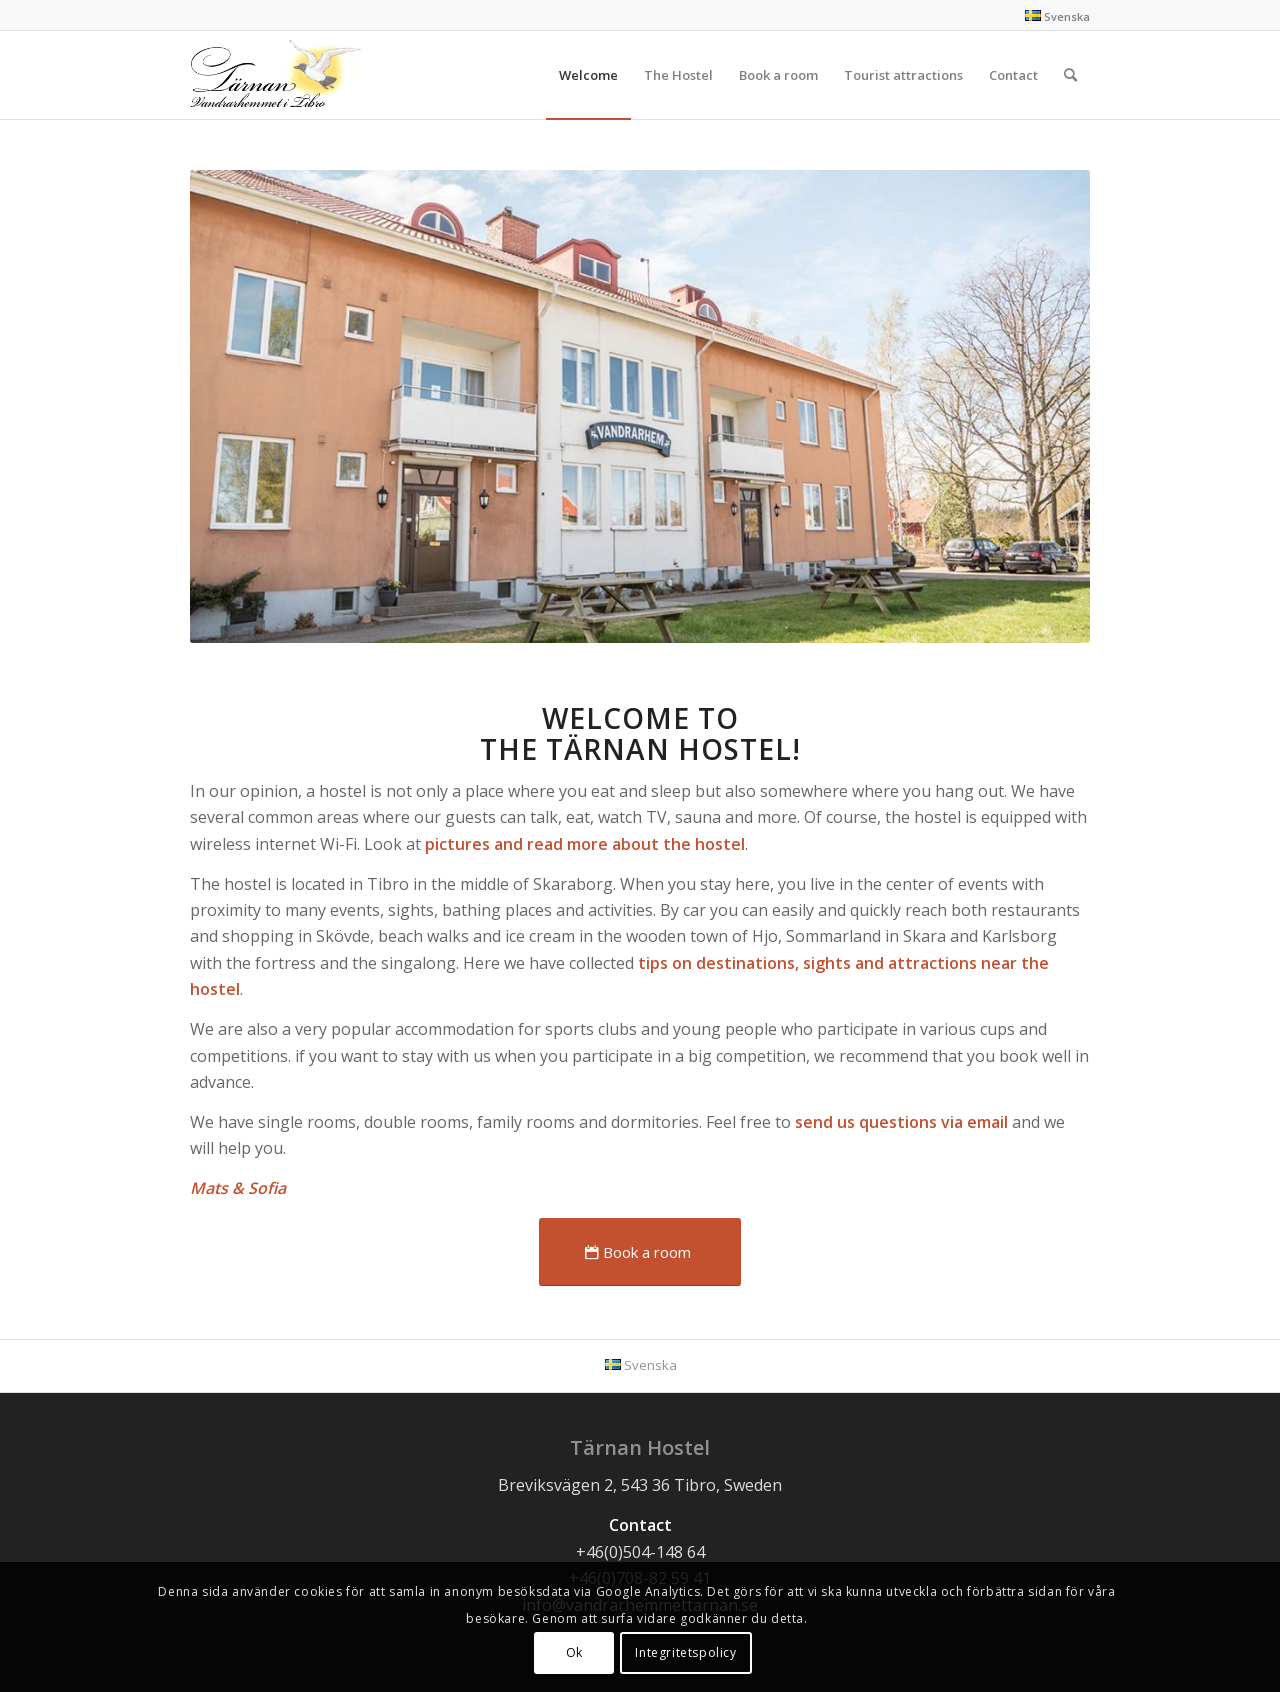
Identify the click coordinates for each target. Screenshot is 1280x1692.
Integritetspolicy (685, 1652)
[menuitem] (588, 75)
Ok (574, 1652)
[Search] (1070, 75)
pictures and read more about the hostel (585, 844)
